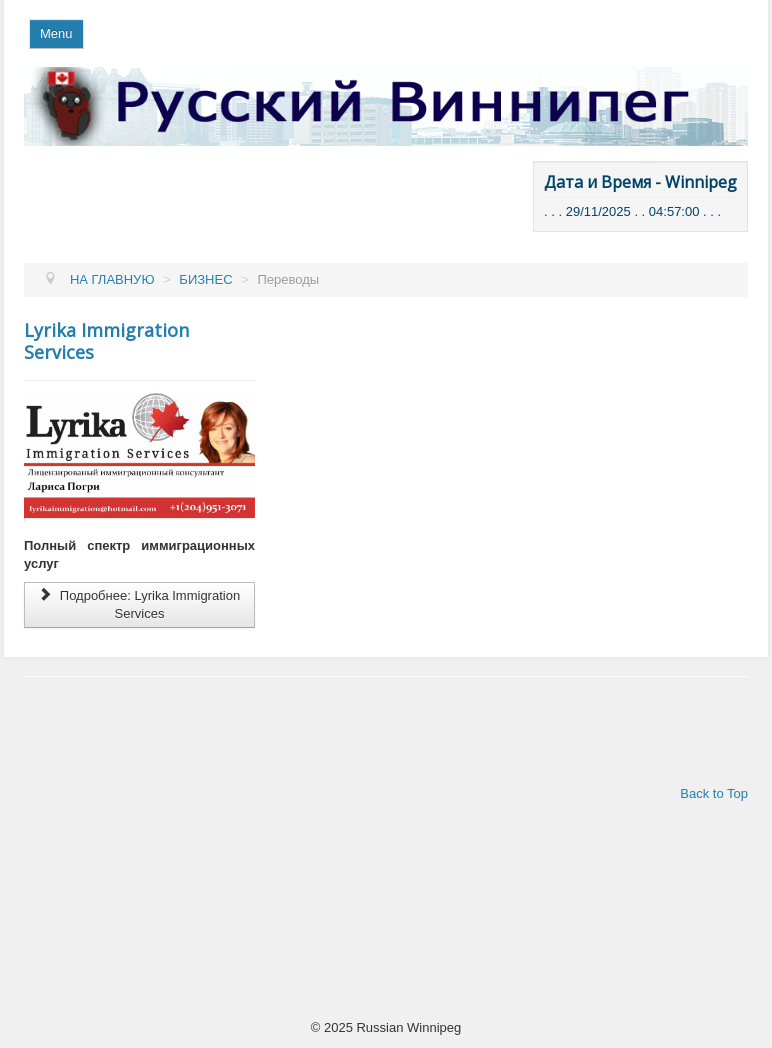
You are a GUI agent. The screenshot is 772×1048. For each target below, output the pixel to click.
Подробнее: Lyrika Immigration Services (139, 604)
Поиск (428, 67)
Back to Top (714, 793)
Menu (56, 33)
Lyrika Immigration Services (106, 341)
